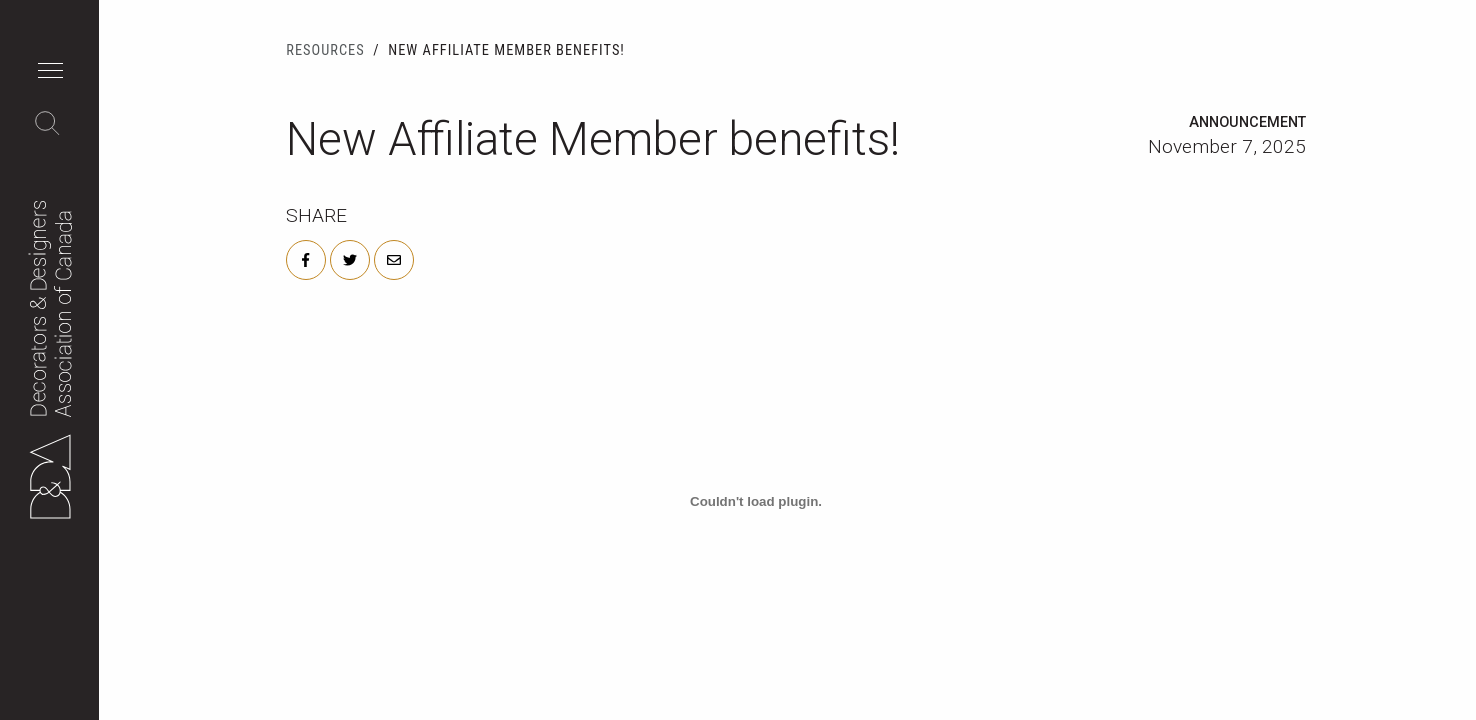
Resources (325, 50)
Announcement (1247, 122)
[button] (55, 73)
